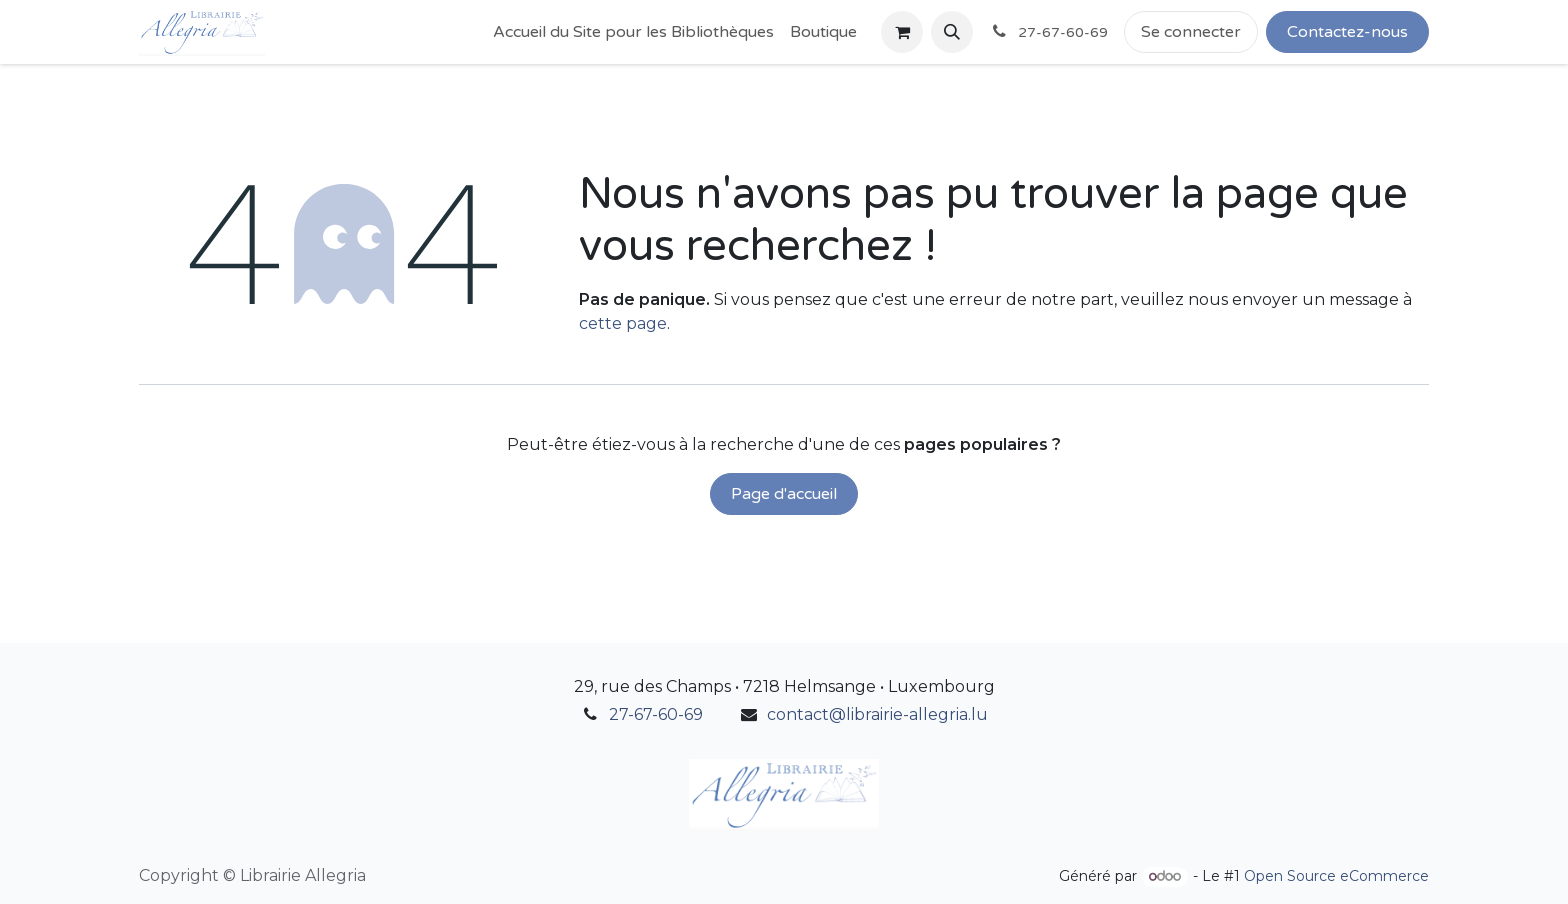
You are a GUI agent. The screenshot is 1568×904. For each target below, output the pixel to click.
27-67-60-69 (656, 714)
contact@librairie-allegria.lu (877, 714)
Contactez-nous (1347, 32)
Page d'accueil (784, 494)
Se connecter (1191, 32)
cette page (623, 323)
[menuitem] (633, 32)
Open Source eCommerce (1336, 876)
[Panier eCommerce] (902, 32)
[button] (952, 32)
